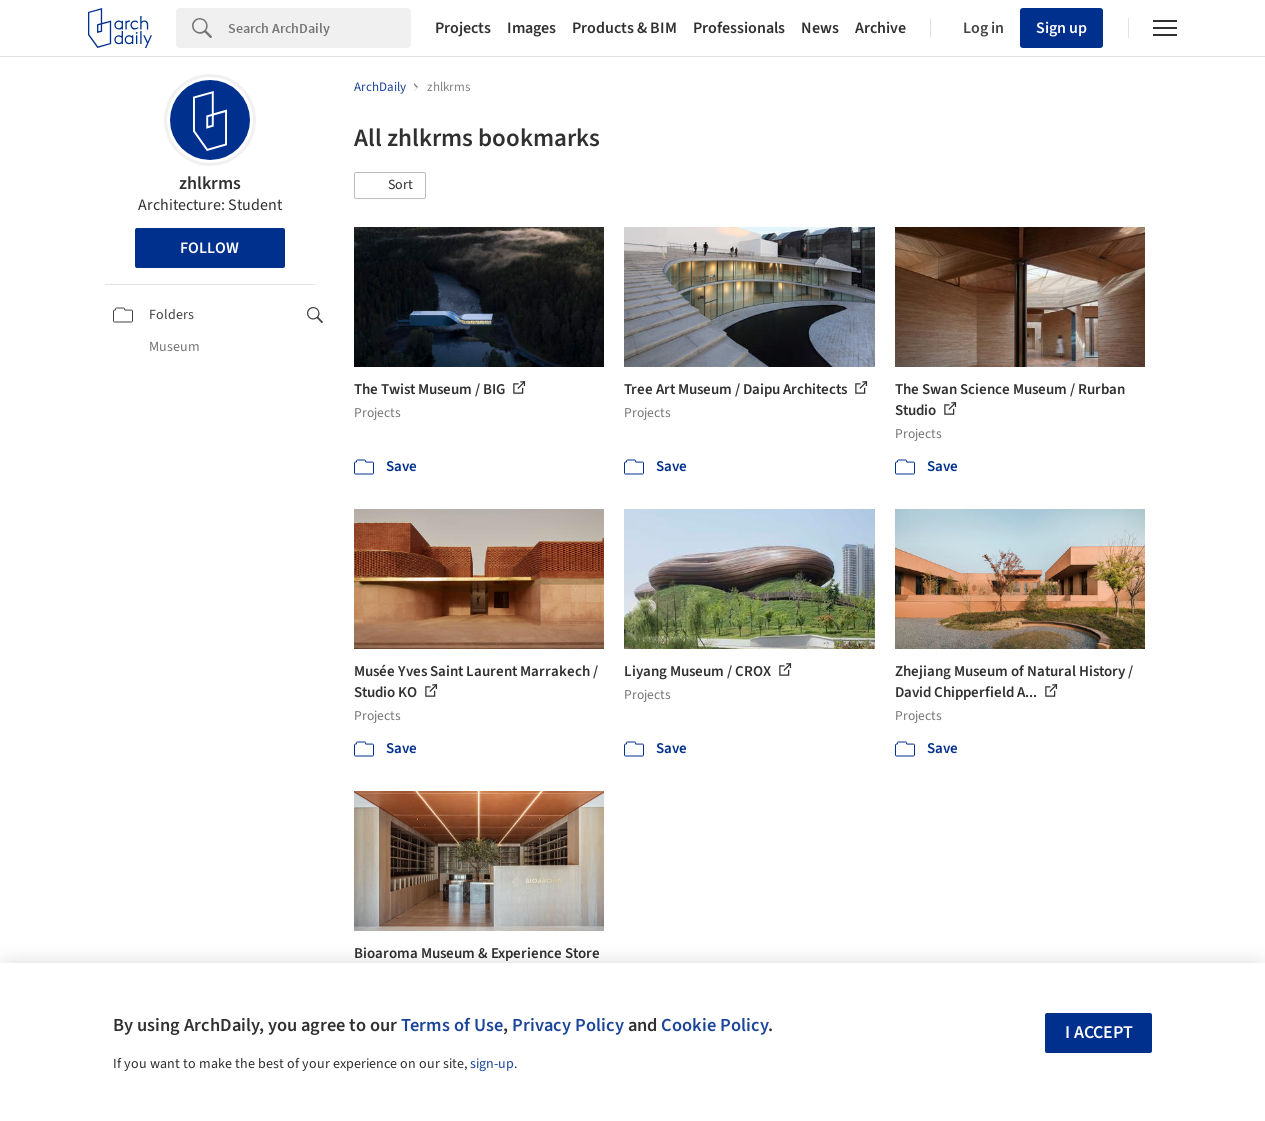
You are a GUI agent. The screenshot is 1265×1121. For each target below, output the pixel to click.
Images (531, 28)
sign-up (492, 1064)
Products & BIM (624, 28)
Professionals (739, 28)
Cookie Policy (714, 1025)
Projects (463, 28)
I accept (1099, 1032)
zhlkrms (210, 183)
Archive (880, 28)
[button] (390, 186)
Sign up (1061, 28)
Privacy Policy (568, 1025)
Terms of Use (452, 1025)
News (820, 28)
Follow (209, 248)
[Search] (319, 28)
